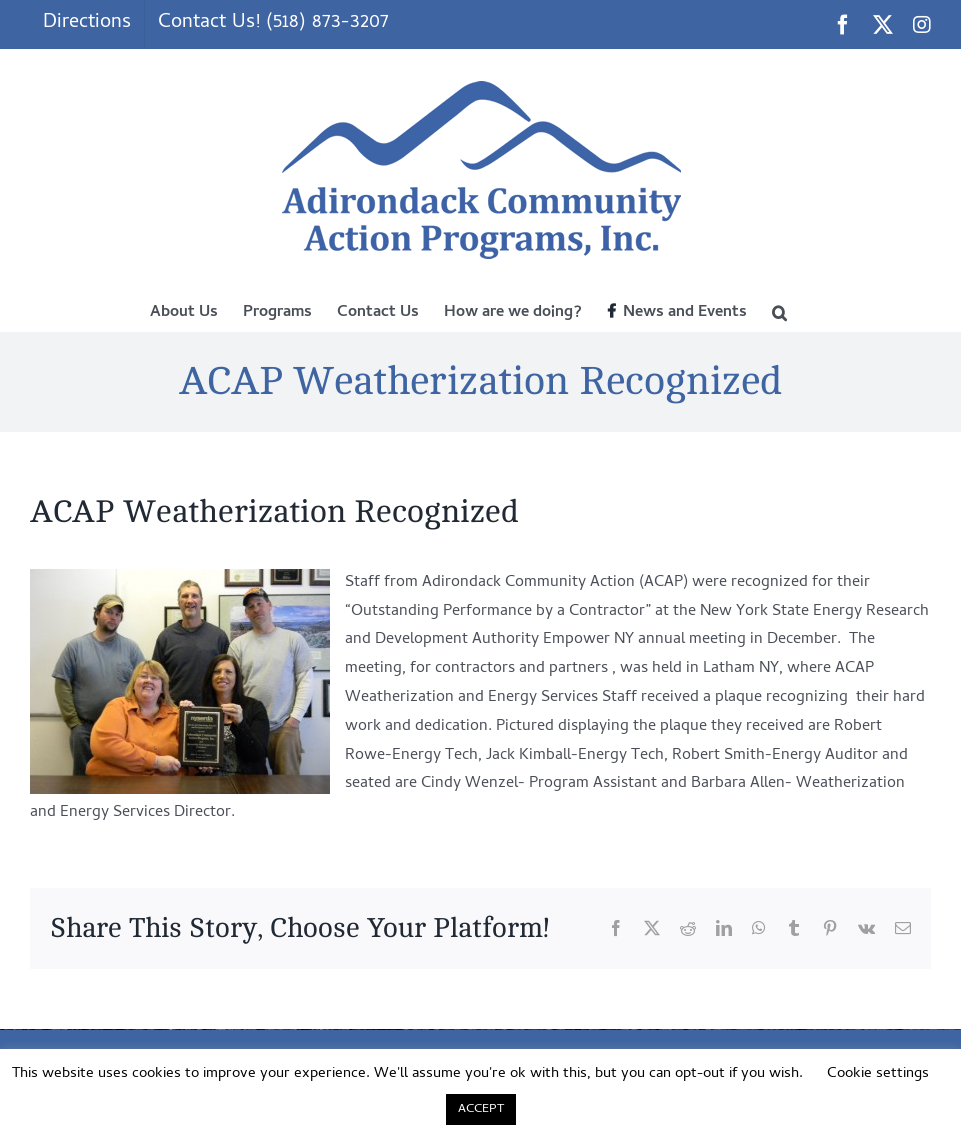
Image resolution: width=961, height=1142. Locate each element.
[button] (779, 311)
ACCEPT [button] (481, 1109)
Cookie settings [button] (878, 1074)
